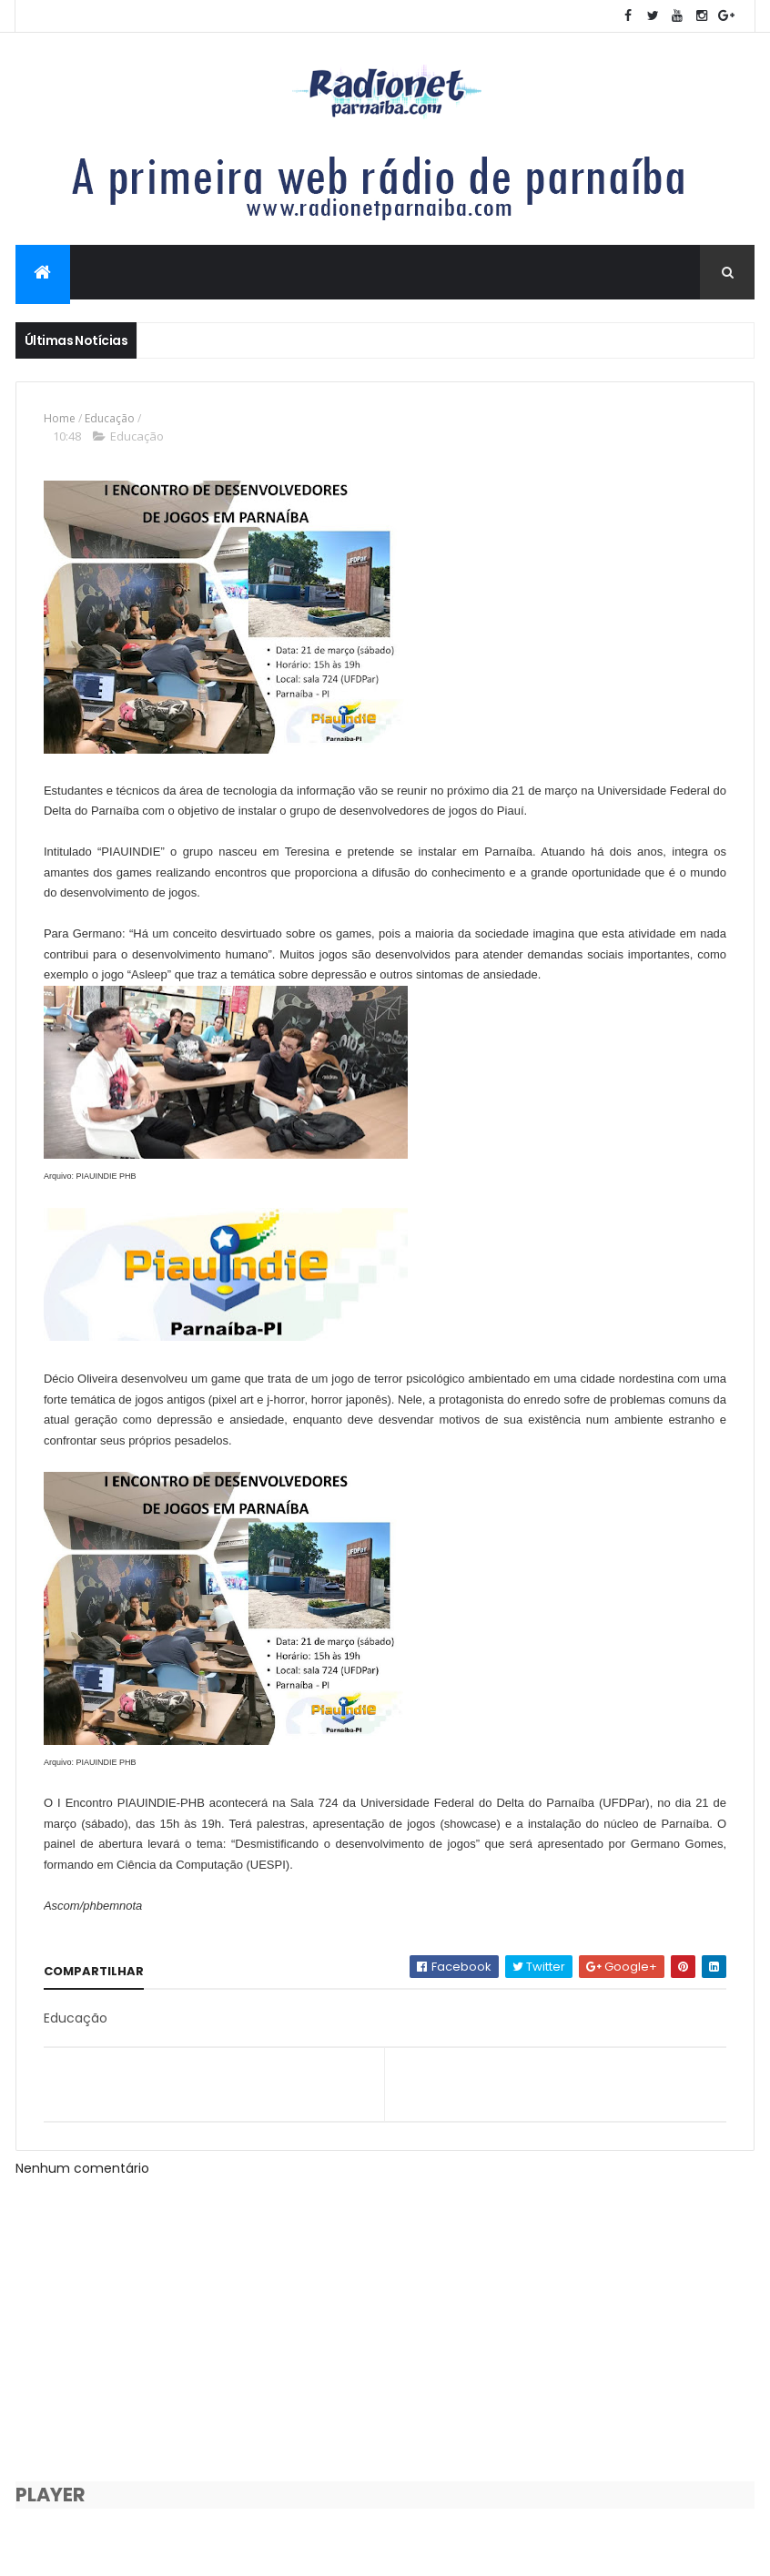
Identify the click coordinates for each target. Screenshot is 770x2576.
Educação (110, 420)
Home (60, 420)
